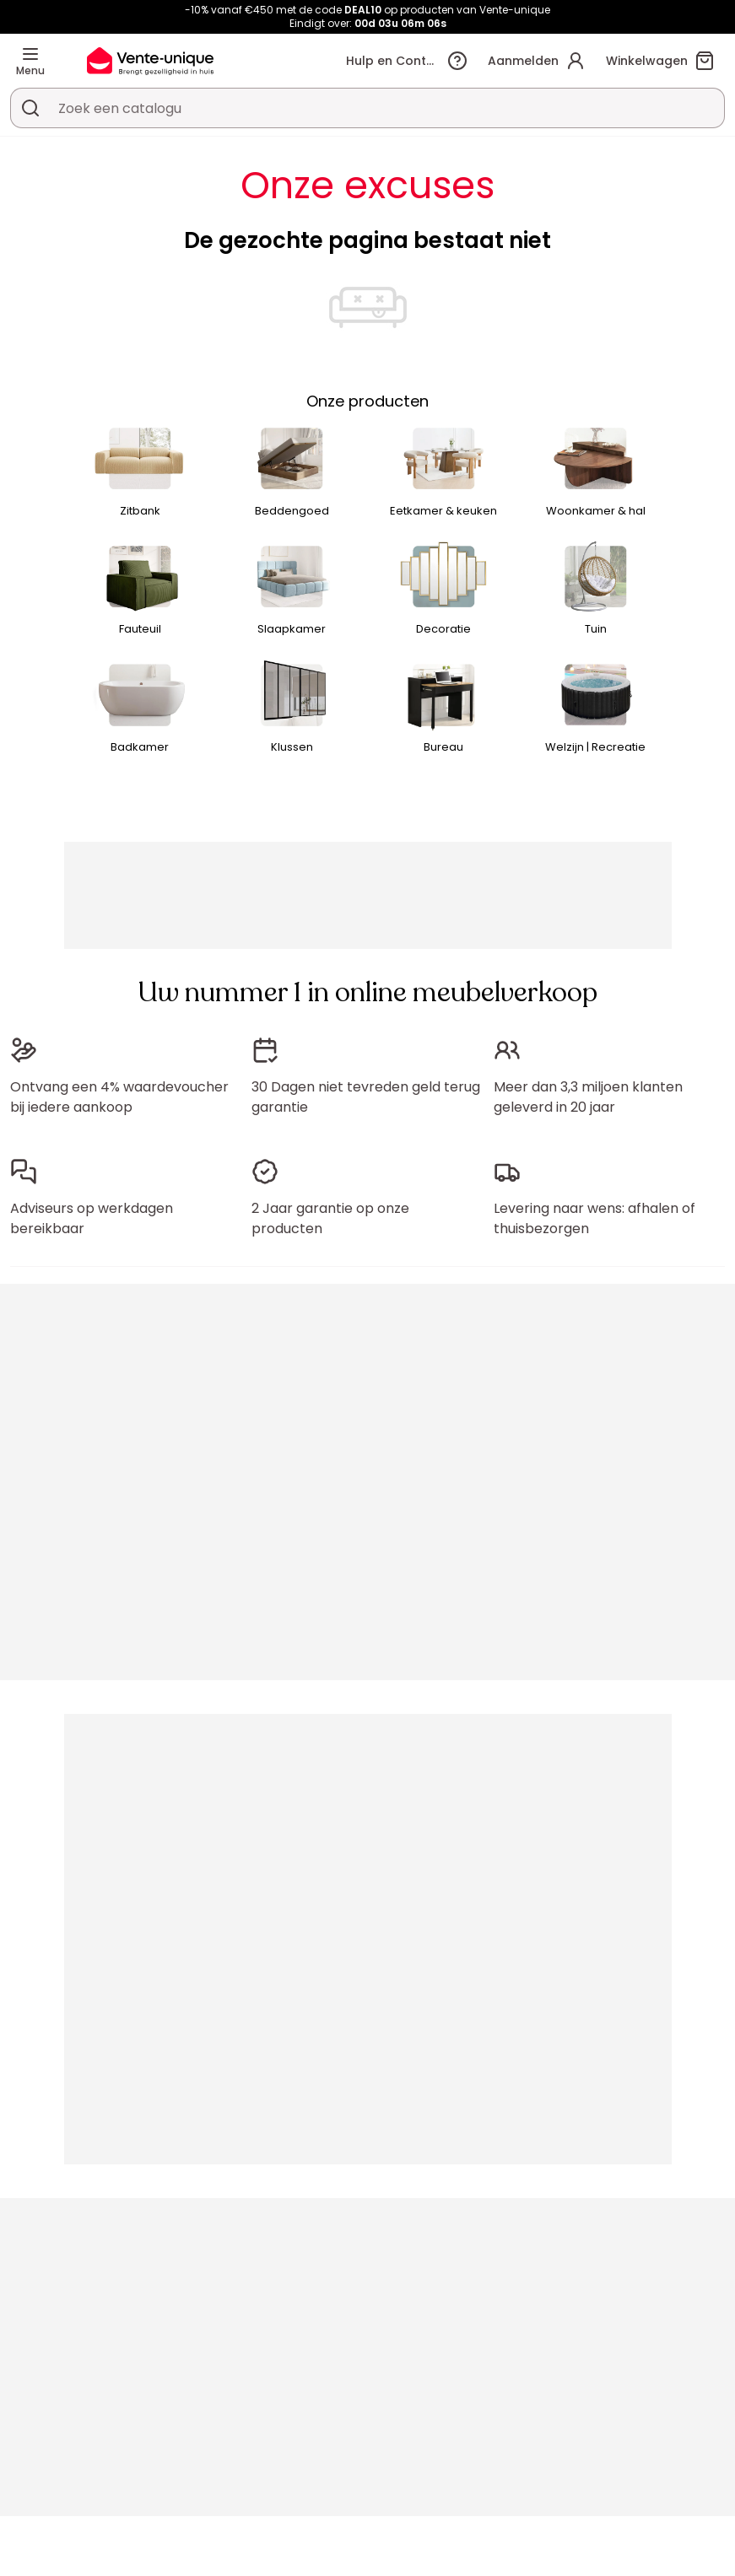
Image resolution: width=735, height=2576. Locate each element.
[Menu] (30, 54)
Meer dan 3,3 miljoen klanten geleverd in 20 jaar (588, 1097)
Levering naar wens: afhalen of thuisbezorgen (594, 1218)
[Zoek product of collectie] (30, 108)
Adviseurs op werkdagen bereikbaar (91, 1218)
